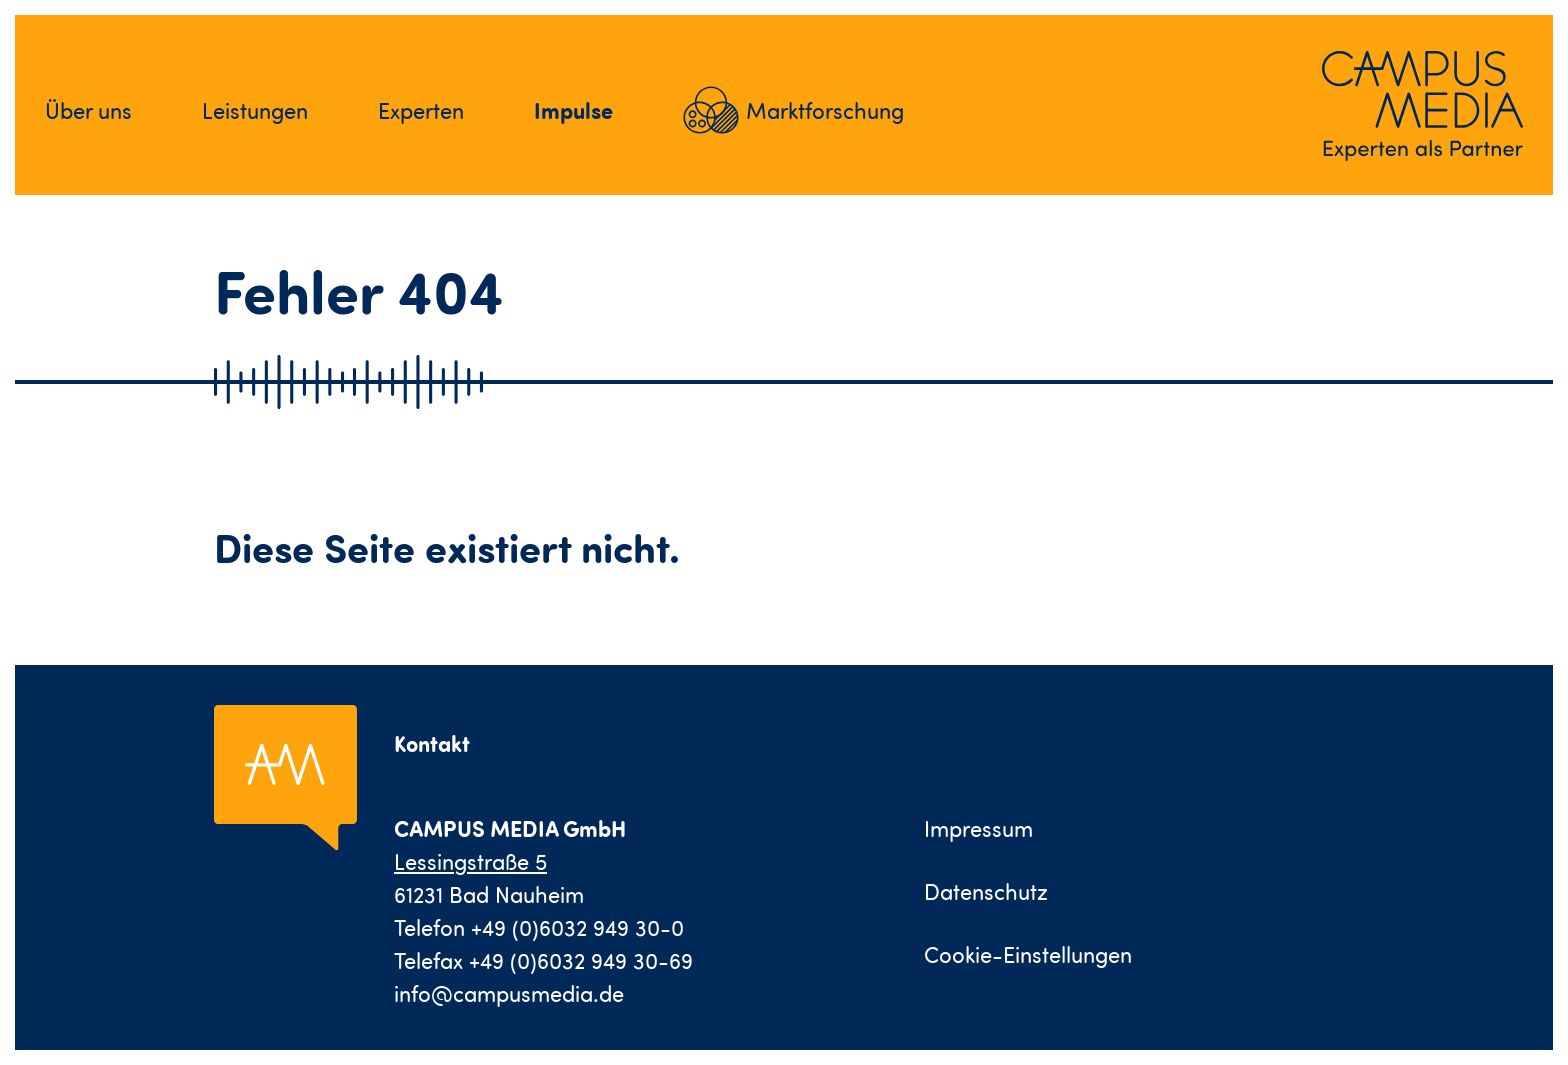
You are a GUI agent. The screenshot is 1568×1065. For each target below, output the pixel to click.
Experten (421, 110)
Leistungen (255, 110)
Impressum (978, 828)
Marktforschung (825, 110)
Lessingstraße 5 (470, 861)
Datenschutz (986, 891)
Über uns (88, 110)
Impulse (573, 110)
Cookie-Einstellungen (1028, 954)
